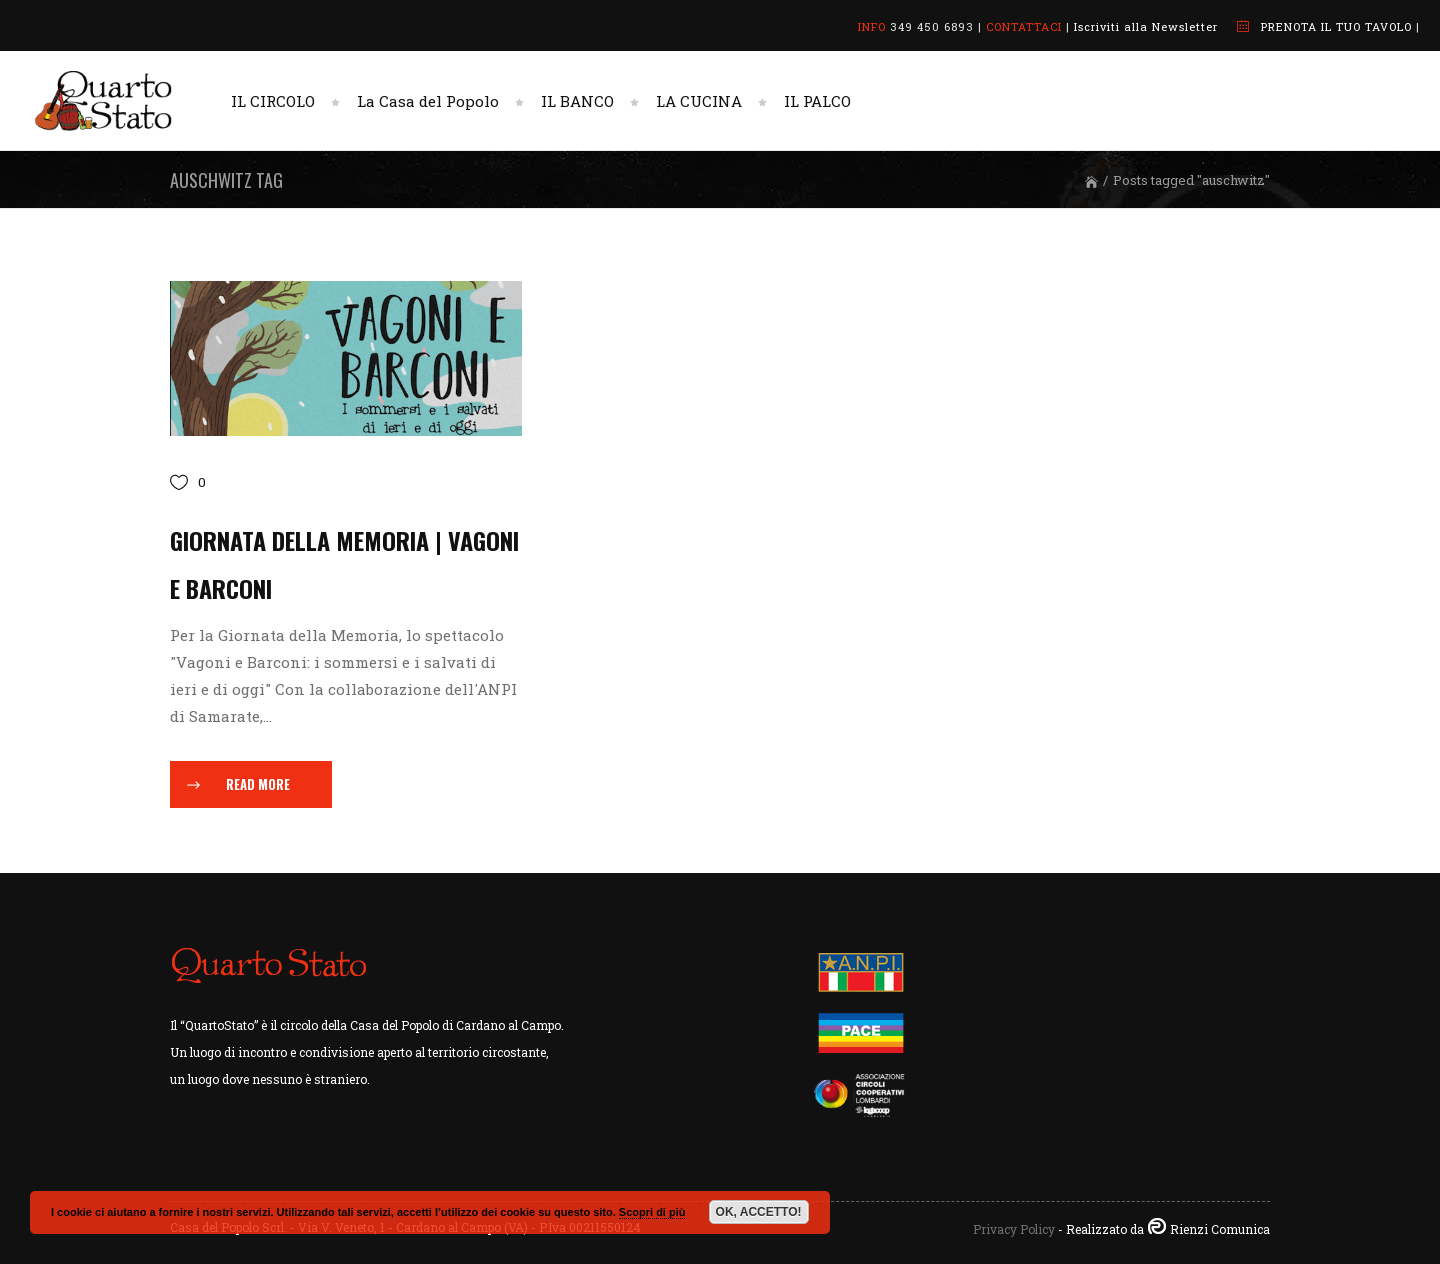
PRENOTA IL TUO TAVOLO (1336, 26)
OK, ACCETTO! (759, 1212)
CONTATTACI (1024, 26)
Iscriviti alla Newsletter (1146, 26)
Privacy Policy (1014, 1229)
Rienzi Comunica (1220, 1229)
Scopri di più (652, 1212)
